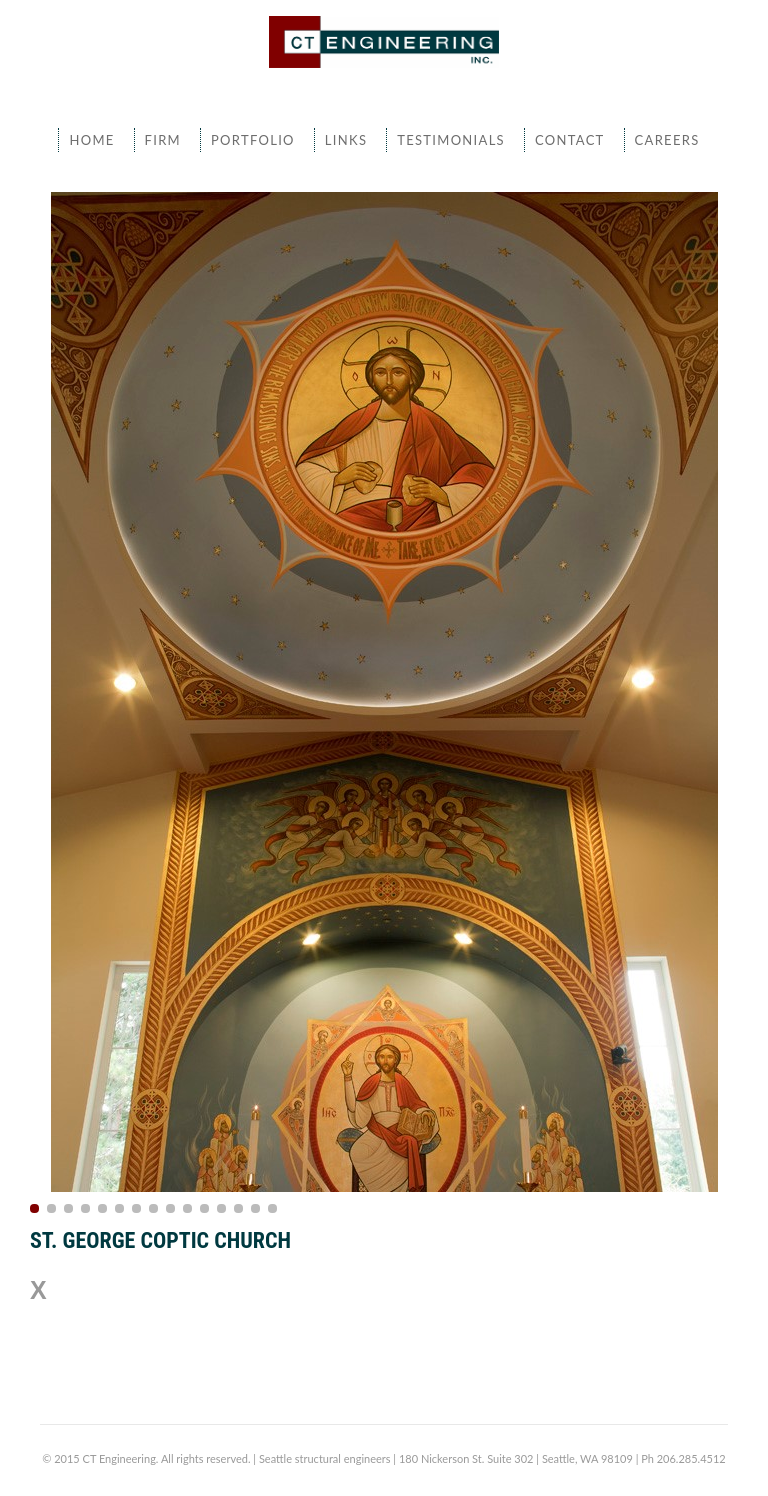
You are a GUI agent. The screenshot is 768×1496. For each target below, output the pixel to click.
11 (204, 1208)
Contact (570, 140)
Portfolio (253, 140)
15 (272, 1208)
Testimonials (451, 140)
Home (91, 140)
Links (346, 140)
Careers (667, 140)
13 (238, 1208)
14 (255, 1208)
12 (221, 1208)
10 (187, 1208)
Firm (163, 140)
